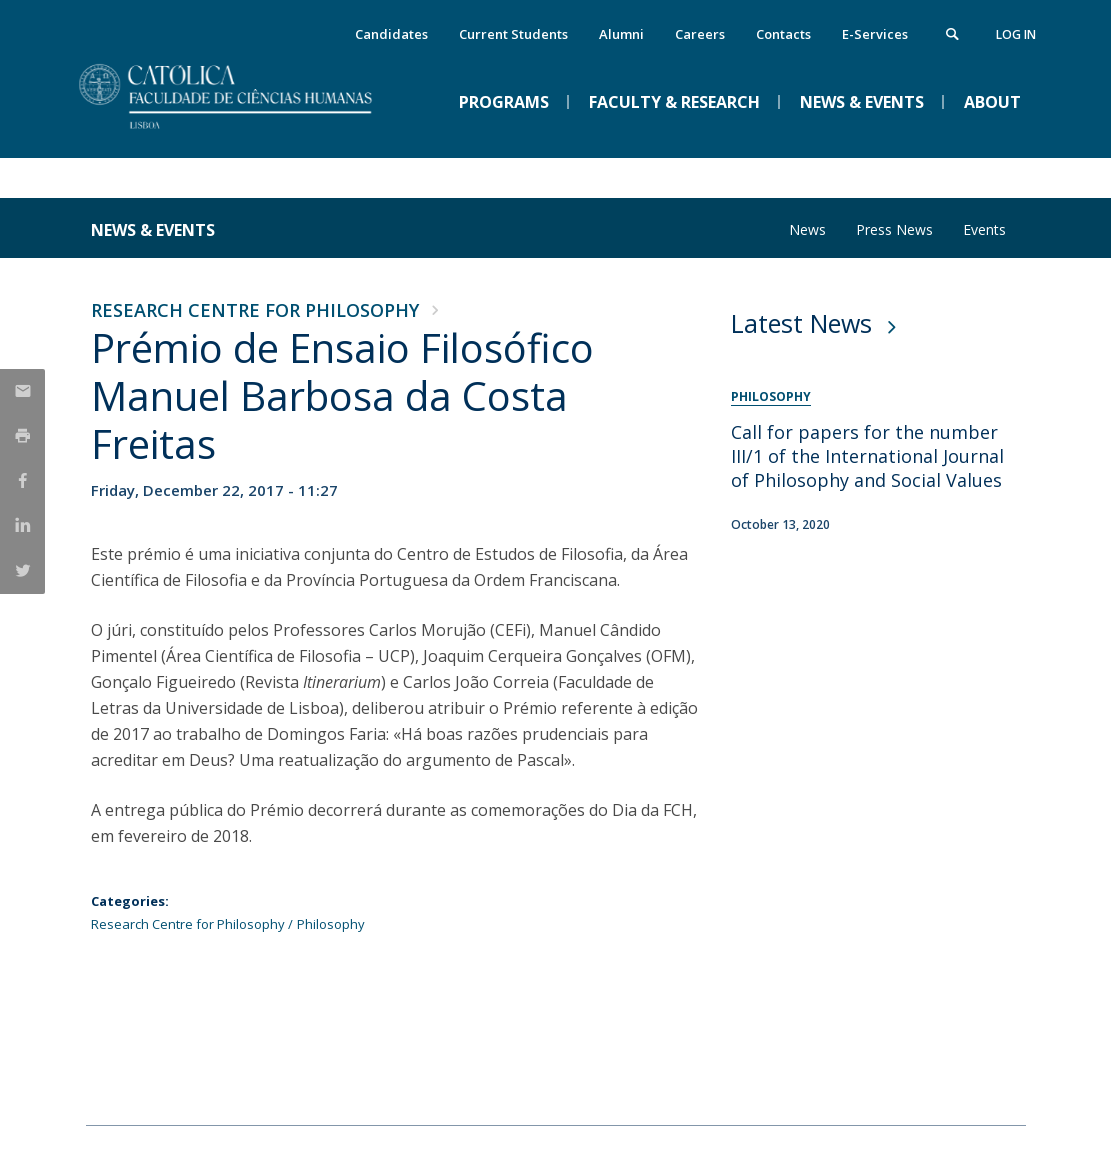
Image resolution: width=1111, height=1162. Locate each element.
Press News (894, 229)
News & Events (153, 230)
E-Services (875, 34)
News (807, 229)
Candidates (391, 34)
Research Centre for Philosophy (255, 310)
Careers (700, 34)
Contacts (783, 34)
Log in (1016, 34)
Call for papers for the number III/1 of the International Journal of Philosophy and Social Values (867, 456)
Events (984, 229)
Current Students (513, 34)
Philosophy (331, 924)
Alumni (621, 34)
